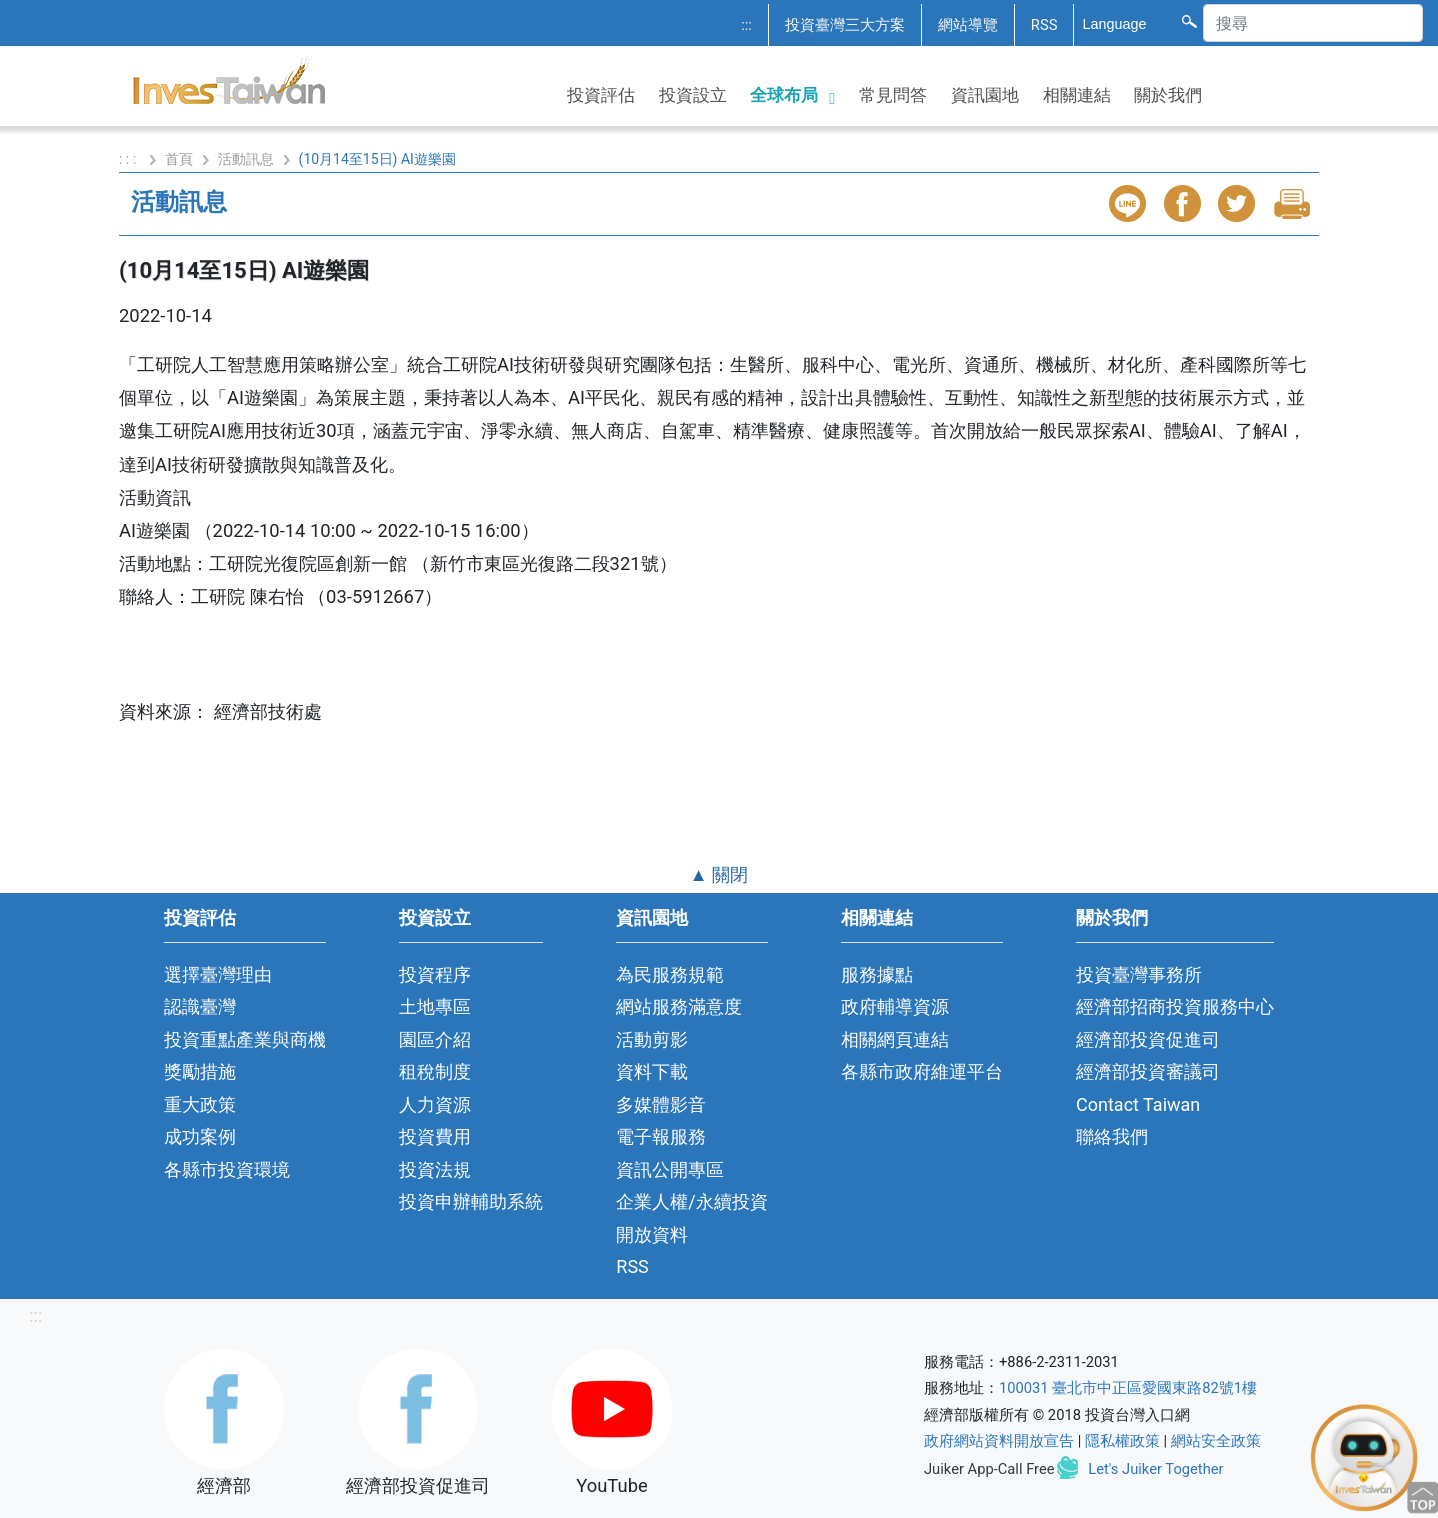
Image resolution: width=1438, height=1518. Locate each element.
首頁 (179, 159)
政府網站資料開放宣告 (999, 1441)
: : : (129, 159)
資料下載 (652, 1071)
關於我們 (1168, 95)
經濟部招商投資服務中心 (1175, 1006)
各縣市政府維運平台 (922, 1071)
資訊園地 (985, 95)
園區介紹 (435, 1039)
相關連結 (1077, 95)
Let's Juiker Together (1155, 1468)
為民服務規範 (670, 974)
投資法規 (435, 1169)
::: (746, 25)
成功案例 (200, 1136)
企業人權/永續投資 (691, 1201)
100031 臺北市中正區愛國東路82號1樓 (1128, 1388)
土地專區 (435, 1006)
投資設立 (693, 95)
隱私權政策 (1122, 1441)
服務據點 (877, 974)
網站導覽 (968, 25)
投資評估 (601, 95)
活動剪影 (652, 1039)
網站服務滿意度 (679, 1006)
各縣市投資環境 (227, 1169)
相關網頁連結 (895, 1039)
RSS (1044, 25)
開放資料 (652, 1234)
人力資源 (435, 1104)
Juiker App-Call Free (989, 1468)
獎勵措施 (200, 1071)
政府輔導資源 (895, 1006)
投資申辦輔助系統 (471, 1201)
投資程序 (435, 974)
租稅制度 (435, 1071)
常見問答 (893, 95)
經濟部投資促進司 (1148, 1039)
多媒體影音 (661, 1104)
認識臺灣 (200, 1006)
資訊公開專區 (670, 1169)
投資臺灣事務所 (1139, 974)
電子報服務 (661, 1136)
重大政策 (200, 1104)
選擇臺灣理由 (218, 974)
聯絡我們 (1112, 1136)
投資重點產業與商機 (245, 1039)
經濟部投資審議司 (1148, 1071)
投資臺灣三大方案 (845, 25)
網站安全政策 (1216, 1441)
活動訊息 (246, 159)
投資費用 (435, 1136)
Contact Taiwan (1138, 1104)
